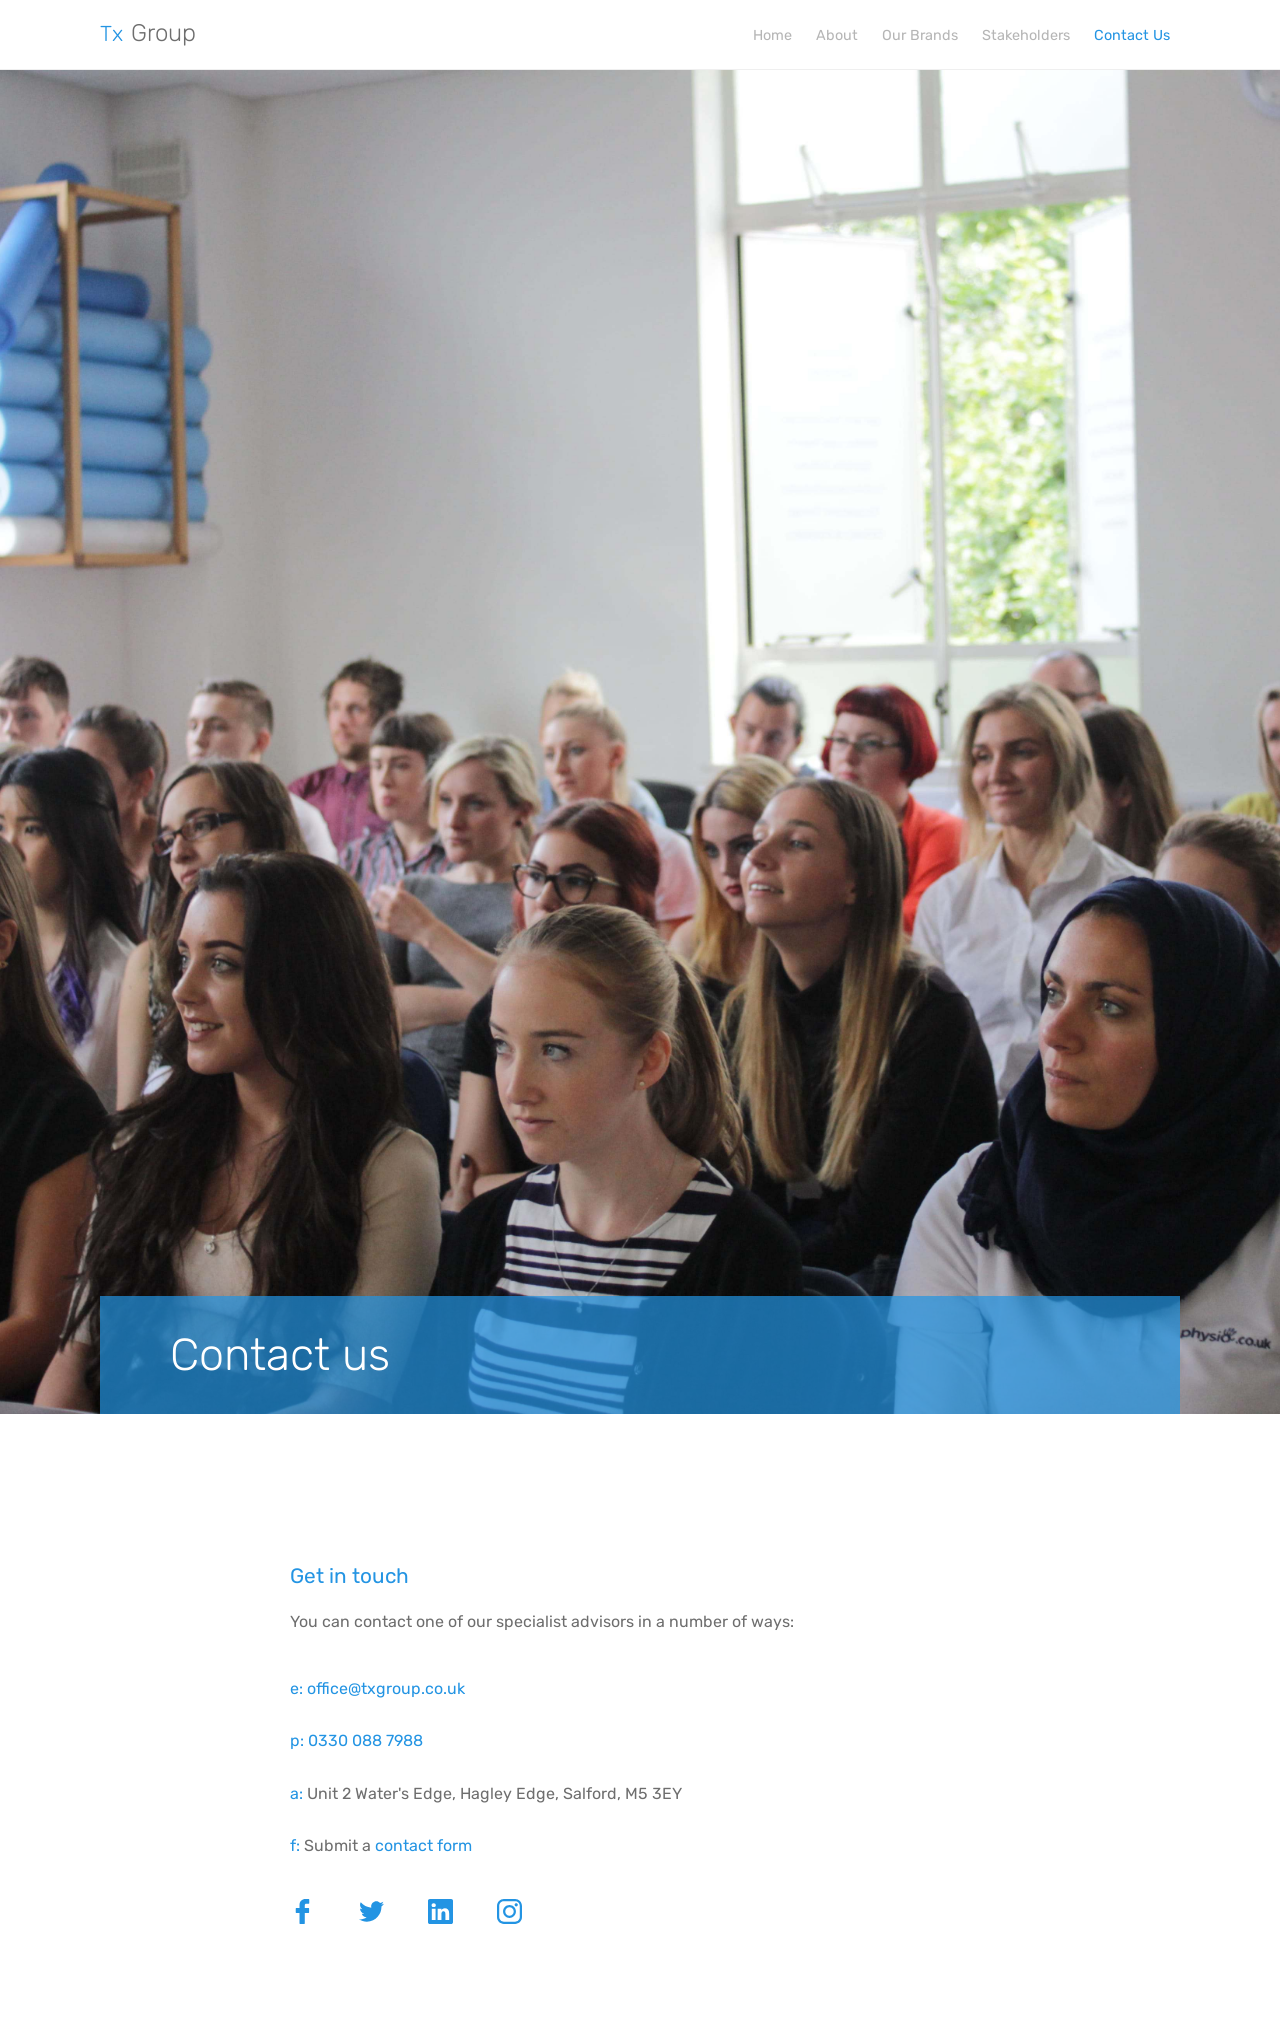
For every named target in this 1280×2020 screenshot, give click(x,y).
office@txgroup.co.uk (386, 1688)
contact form (423, 1845)
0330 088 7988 (365, 1740)
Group (148, 33)
